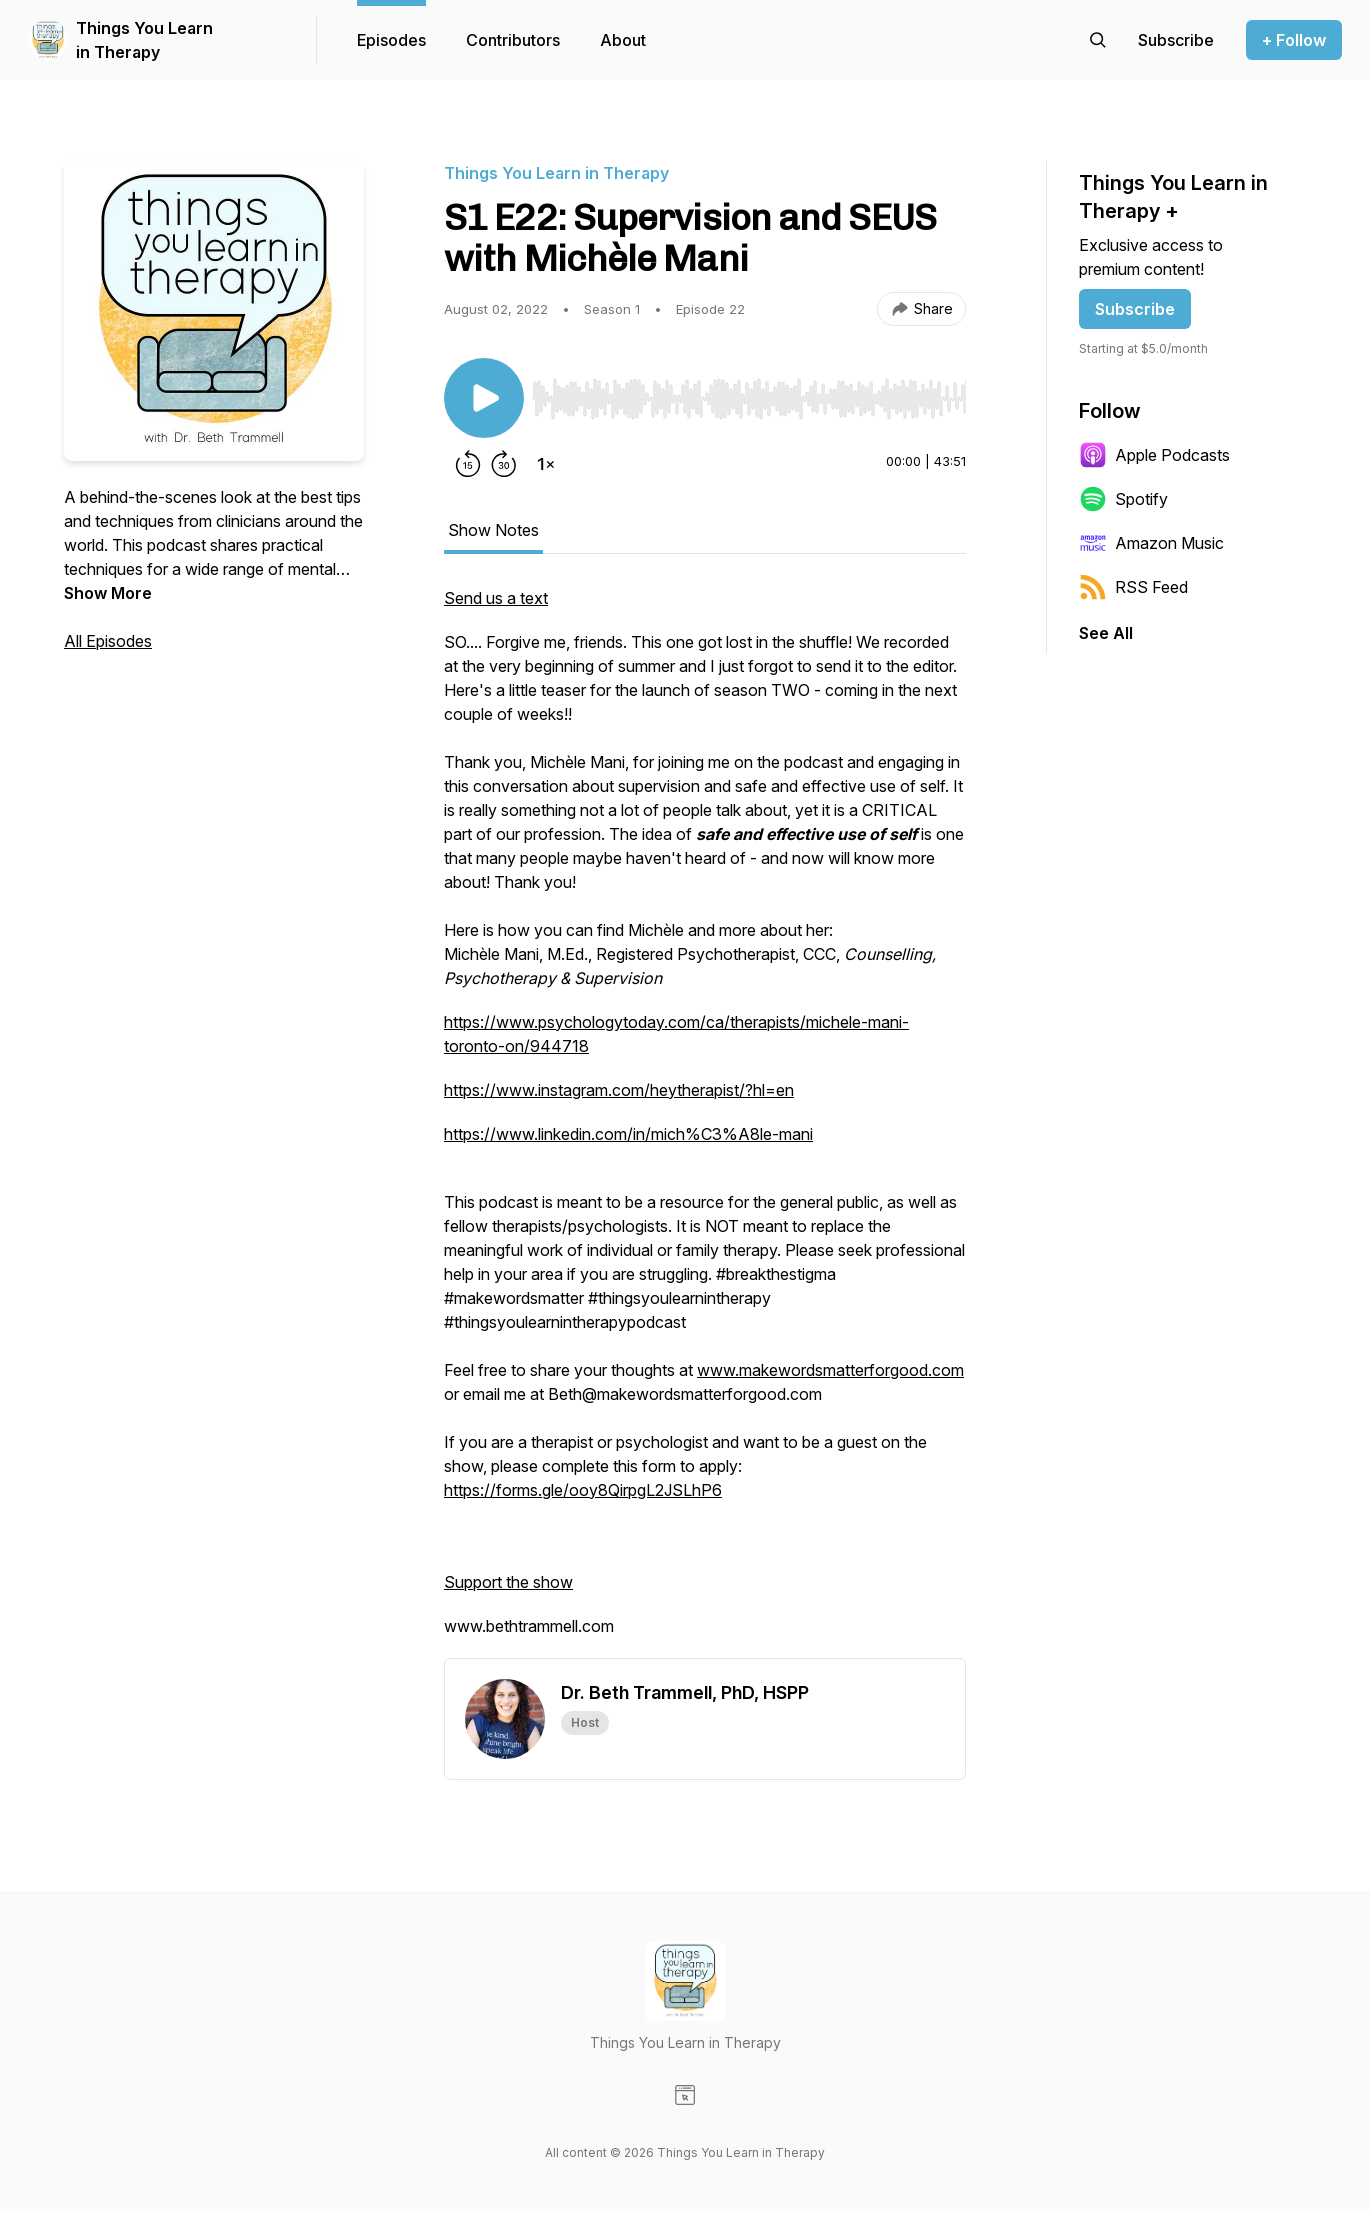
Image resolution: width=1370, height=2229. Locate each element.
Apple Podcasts (1154, 455)
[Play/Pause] (484, 398)
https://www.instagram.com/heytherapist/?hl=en (619, 1090)
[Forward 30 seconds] (504, 464)
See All (1106, 633)
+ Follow (1294, 40)
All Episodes (108, 641)
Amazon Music (1151, 543)
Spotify (1123, 499)
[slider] (749, 399)
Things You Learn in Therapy (144, 40)
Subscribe (1135, 309)
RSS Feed (1133, 587)
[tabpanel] (705, 1122)
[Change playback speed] (546, 464)
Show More (108, 593)
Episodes (391, 40)
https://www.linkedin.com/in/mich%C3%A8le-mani (628, 1134)
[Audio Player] (749, 393)
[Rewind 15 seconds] (468, 464)
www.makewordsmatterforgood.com (830, 1370)
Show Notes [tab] (493, 530)
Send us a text (496, 598)
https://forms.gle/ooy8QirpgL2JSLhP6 (583, 1490)
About (623, 40)
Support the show (508, 1582)
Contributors (513, 40)
